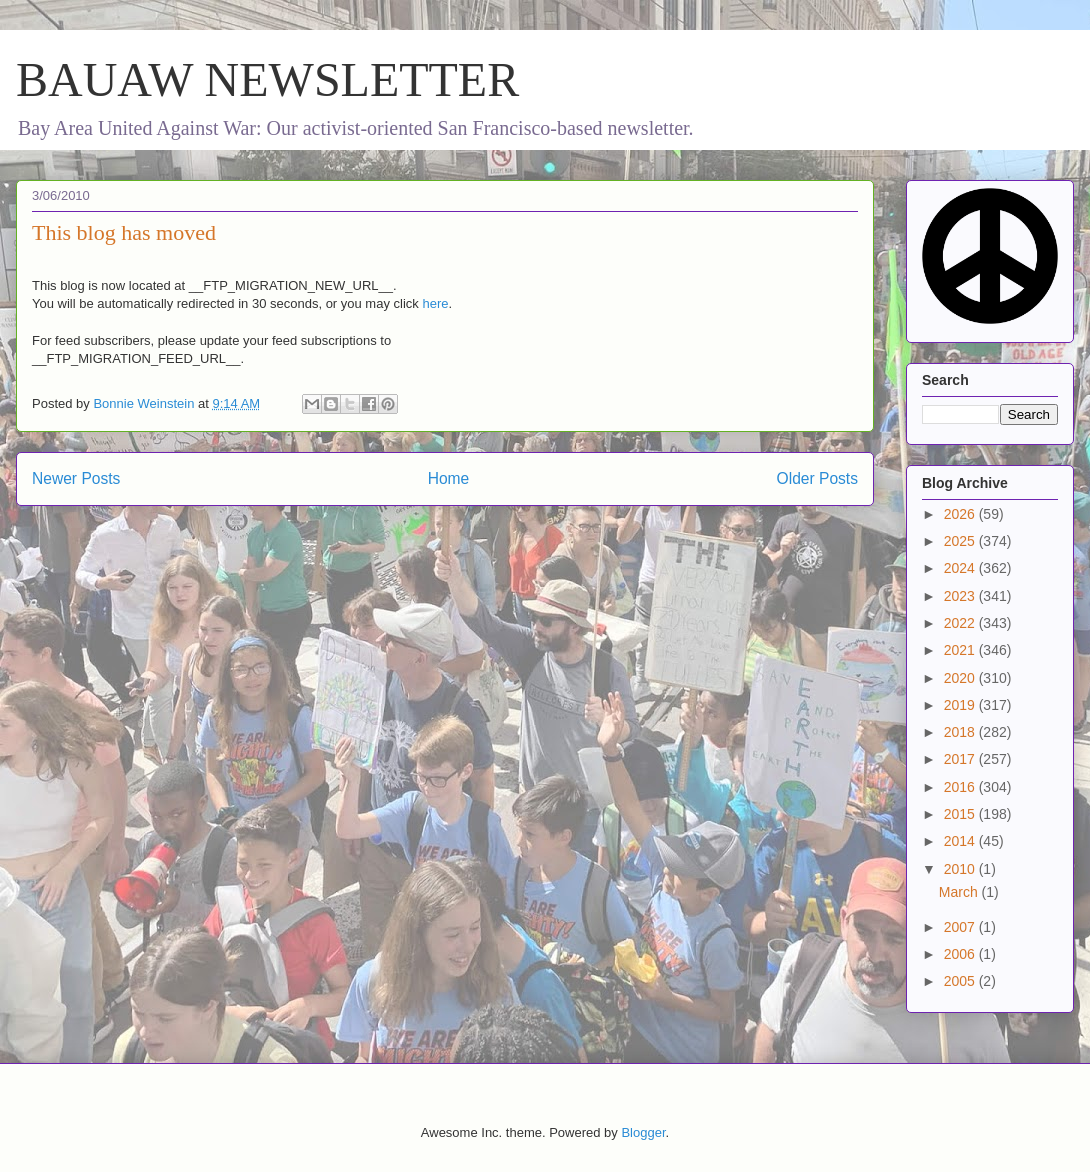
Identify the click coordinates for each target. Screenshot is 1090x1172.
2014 (961, 841)
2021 (961, 650)
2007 (961, 927)
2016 (961, 787)
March (960, 892)
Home (449, 478)
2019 (961, 705)
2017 (961, 759)
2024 (961, 568)
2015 (961, 814)
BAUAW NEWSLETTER (267, 79)
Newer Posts (76, 478)
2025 (961, 541)
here (435, 303)
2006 (961, 954)
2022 (961, 623)
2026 (961, 514)
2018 (961, 732)
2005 (961, 981)
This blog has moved (124, 232)
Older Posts (817, 478)
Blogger (643, 1132)
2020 (961, 678)
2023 (961, 596)
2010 (961, 869)
